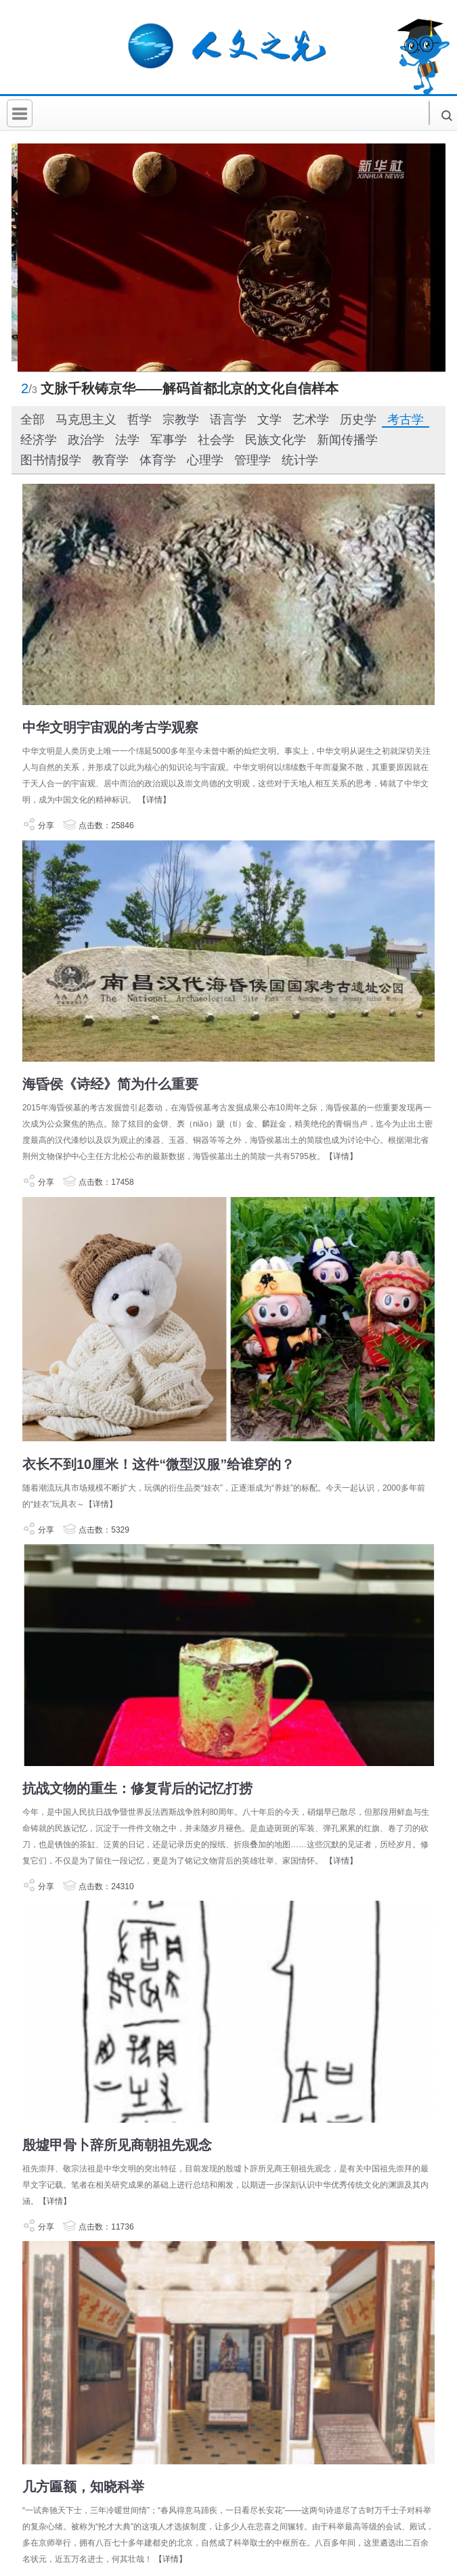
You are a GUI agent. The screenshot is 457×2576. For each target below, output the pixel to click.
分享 (38, 825)
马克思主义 (86, 419)
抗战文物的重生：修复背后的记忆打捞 (137, 1788)
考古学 (405, 419)
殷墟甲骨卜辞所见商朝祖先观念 (117, 2145)
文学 (269, 419)
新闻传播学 (347, 440)
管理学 (252, 460)
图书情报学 (50, 460)
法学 (127, 440)
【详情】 (154, 800)
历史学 (358, 419)
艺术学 (310, 419)
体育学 (157, 460)
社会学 (216, 440)
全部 (32, 419)
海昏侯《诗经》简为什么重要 (110, 1084)
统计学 (300, 460)
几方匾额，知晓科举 (83, 2486)
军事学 (168, 440)
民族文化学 (275, 440)
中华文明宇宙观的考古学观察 (110, 727)
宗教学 (180, 419)
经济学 (38, 440)
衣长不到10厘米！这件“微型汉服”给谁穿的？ (158, 1464)
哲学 (139, 419)
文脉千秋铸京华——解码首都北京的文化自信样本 (190, 388)
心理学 (205, 460)
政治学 (86, 440)
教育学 (110, 460)
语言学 (228, 419)
